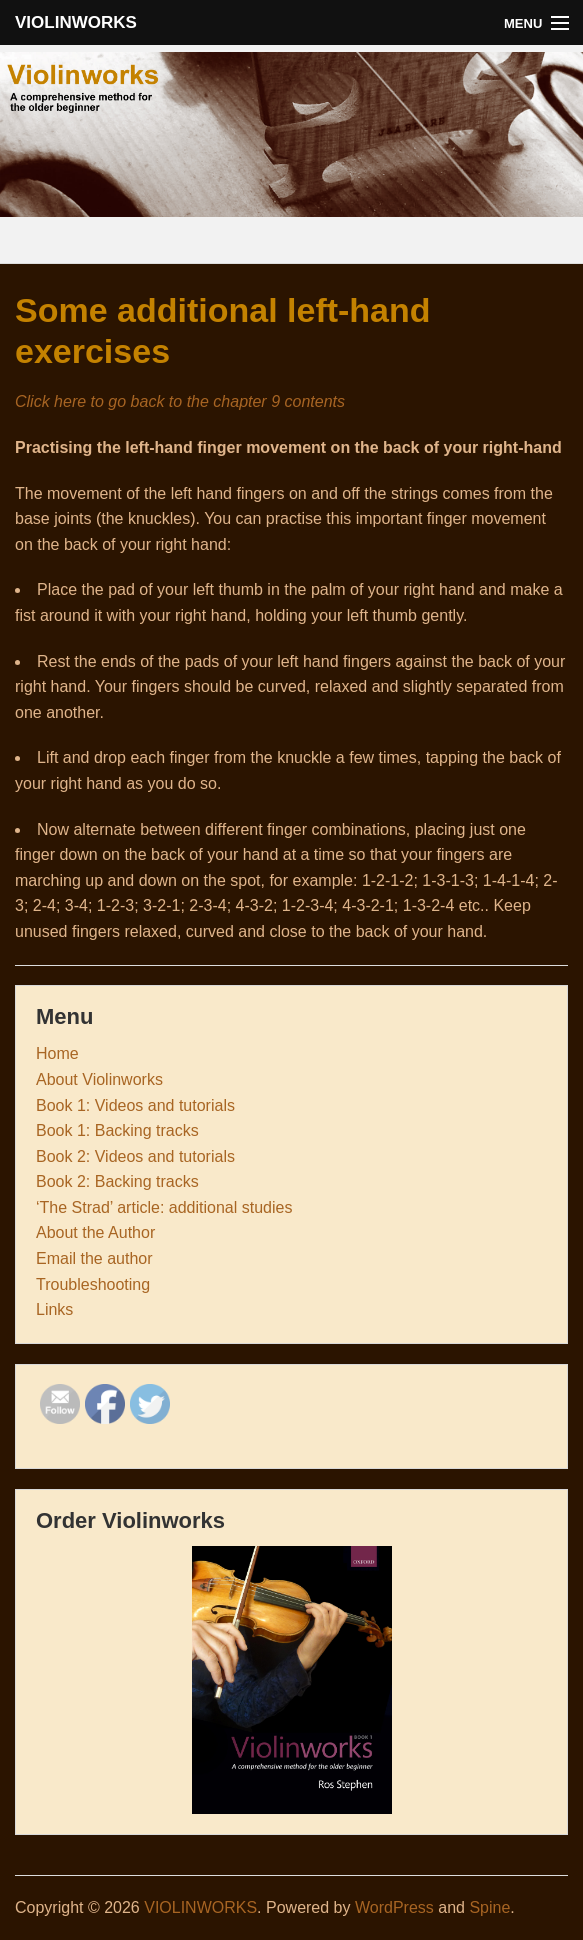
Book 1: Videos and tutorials (135, 1105)
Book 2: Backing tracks (117, 1181)
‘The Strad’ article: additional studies (164, 1207)
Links (54, 1309)
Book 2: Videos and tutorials (135, 1156)
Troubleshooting (93, 1284)
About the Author (95, 1232)
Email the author (94, 1258)
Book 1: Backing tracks (117, 1130)
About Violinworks (99, 1079)
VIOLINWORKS (76, 22)
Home (57, 1053)
